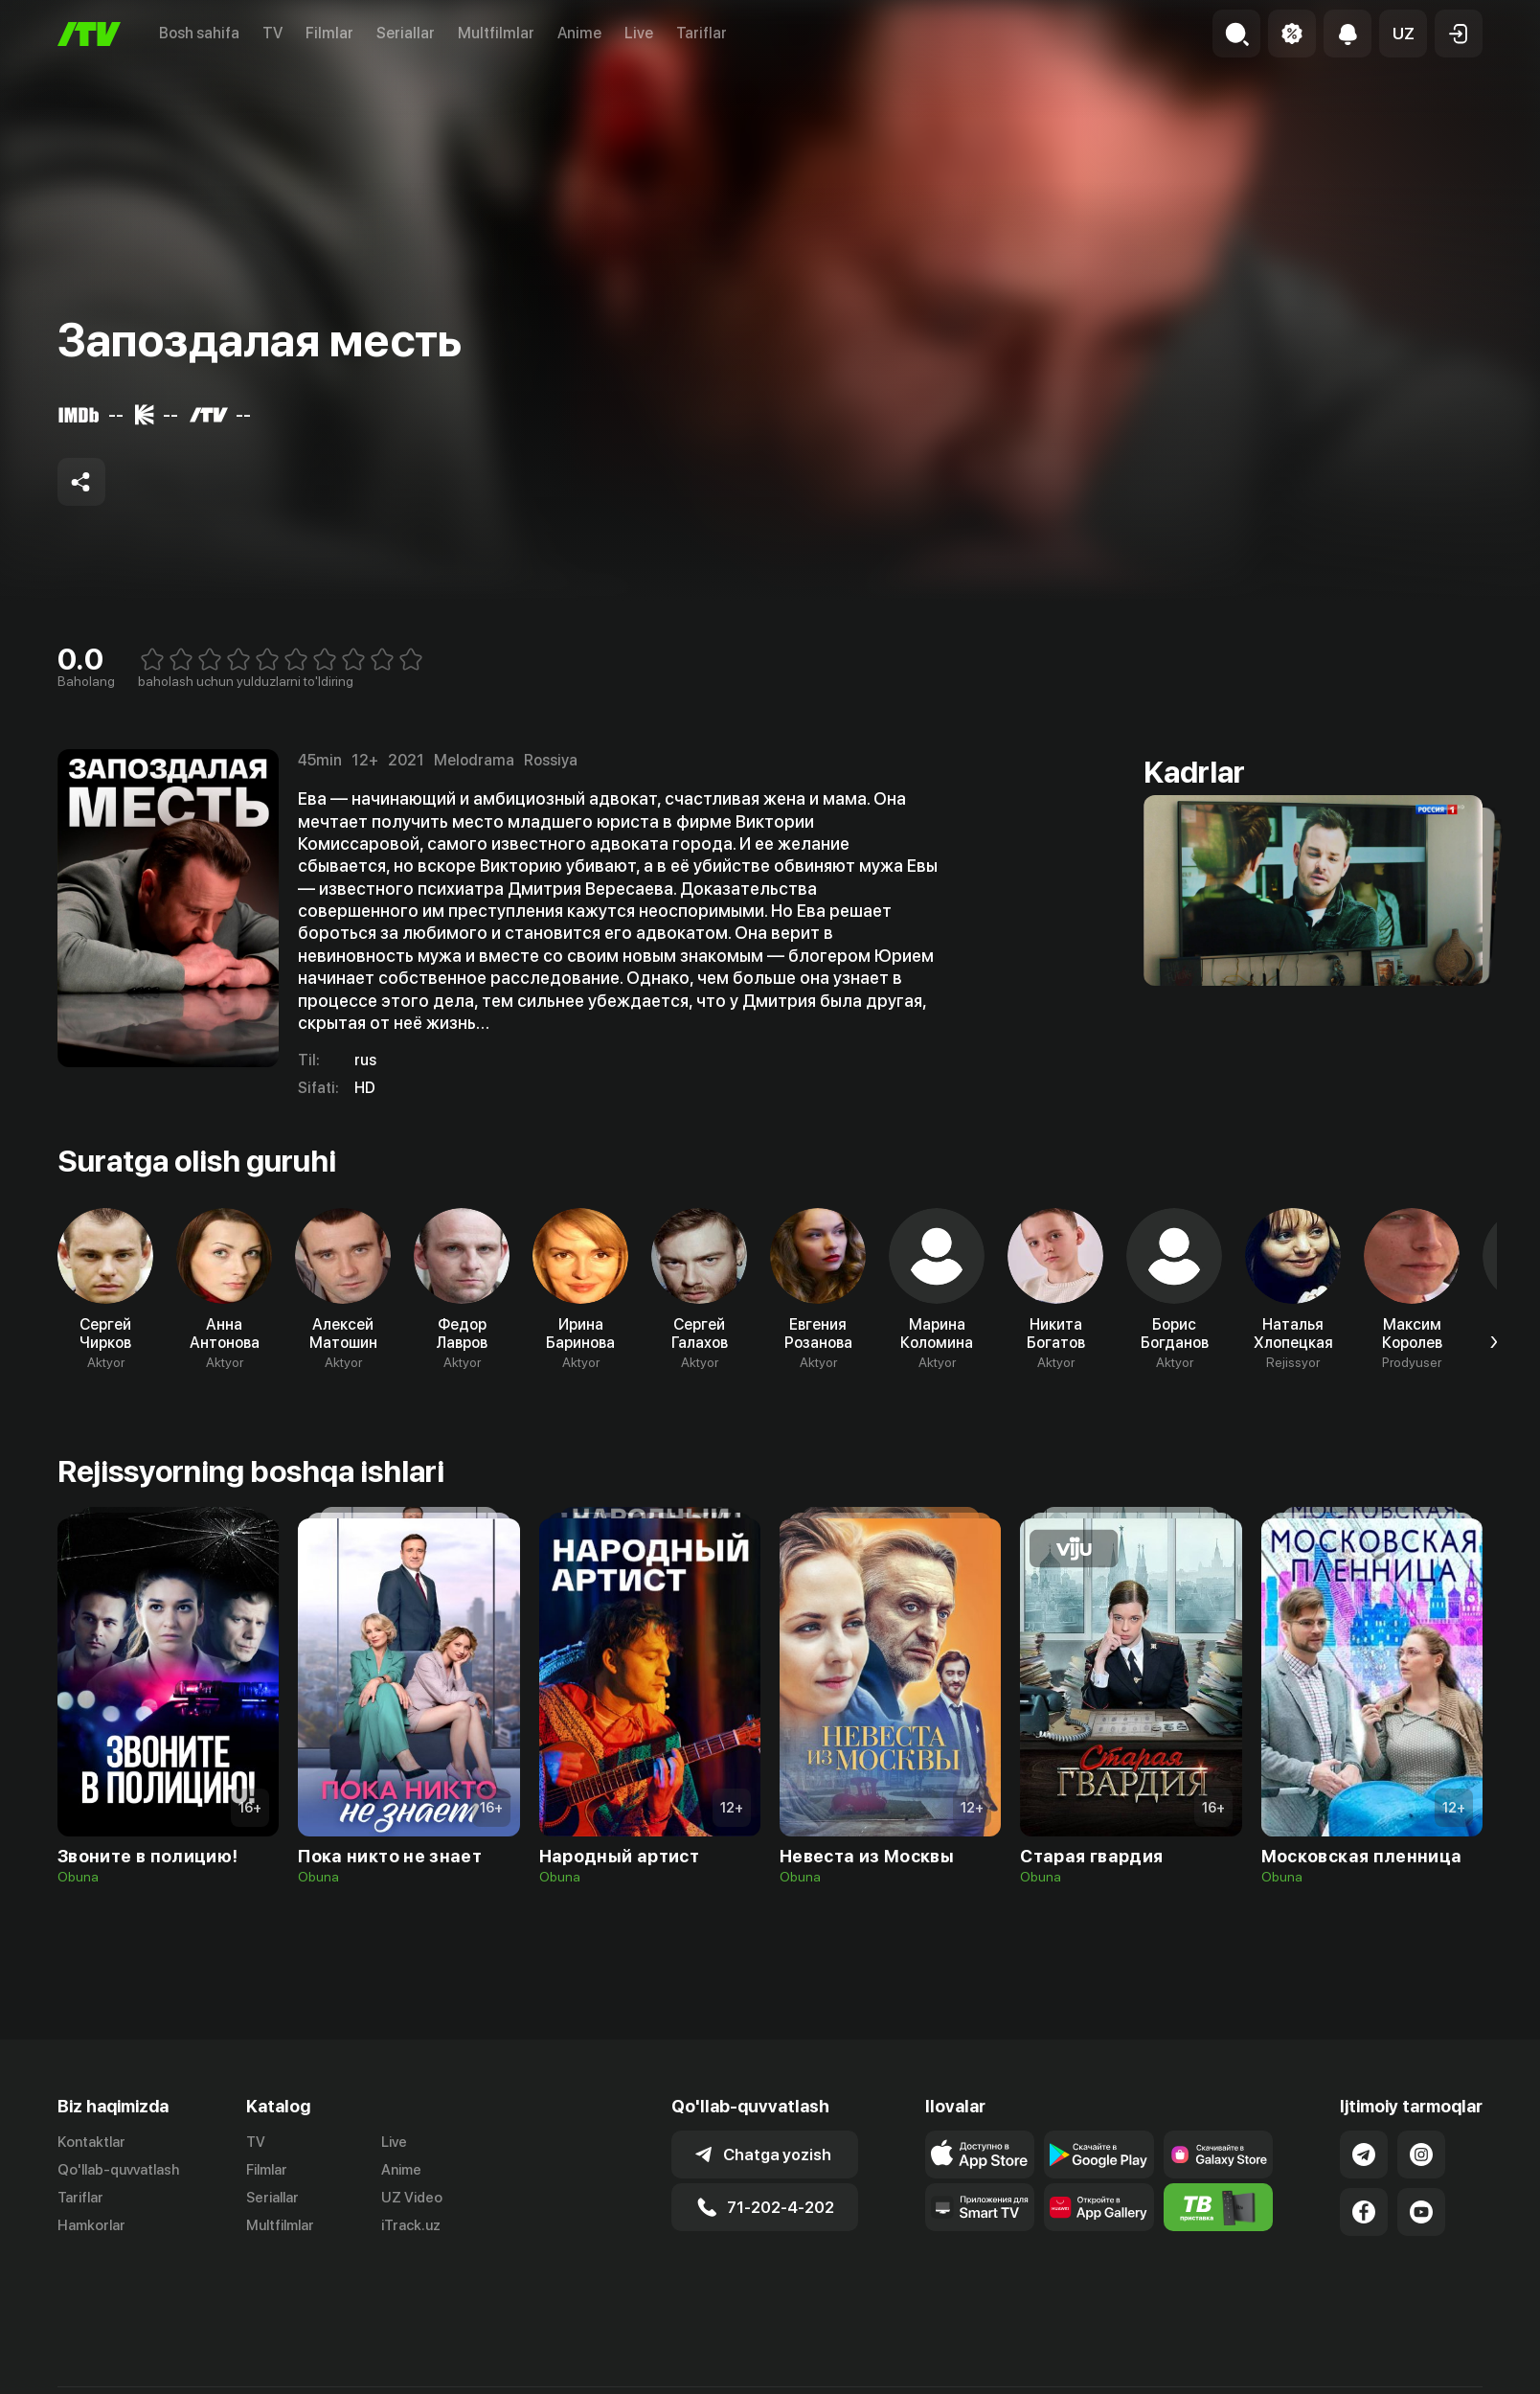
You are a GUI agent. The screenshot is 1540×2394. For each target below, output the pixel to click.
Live (638, 33)
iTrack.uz (411, 2225)
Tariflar (701, 33)
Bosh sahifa (199, 33)
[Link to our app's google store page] (1099, 2154)
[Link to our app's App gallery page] (1099, 2207)
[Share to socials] (81, 482)
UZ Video (411, 2197)
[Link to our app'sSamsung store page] (1219, 2154)
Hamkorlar (91, 2225)
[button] (1403, 33)
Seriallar (405, 33)
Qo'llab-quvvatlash (118, 2169)
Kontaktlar (91, 2142)
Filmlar (329, 33)
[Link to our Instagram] (1421, 2154)
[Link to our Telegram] (1364, 2154)
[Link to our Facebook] (1364, 2212)
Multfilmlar (496, 33)
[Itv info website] (1219, 2207)
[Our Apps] (980, 2207)
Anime (579, 33)
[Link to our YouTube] (1421, 2212)
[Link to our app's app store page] (980, 2154)
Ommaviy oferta (1297, 2373)
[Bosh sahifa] (89, 34)
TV (272, 33)
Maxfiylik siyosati (1427, 2373)
